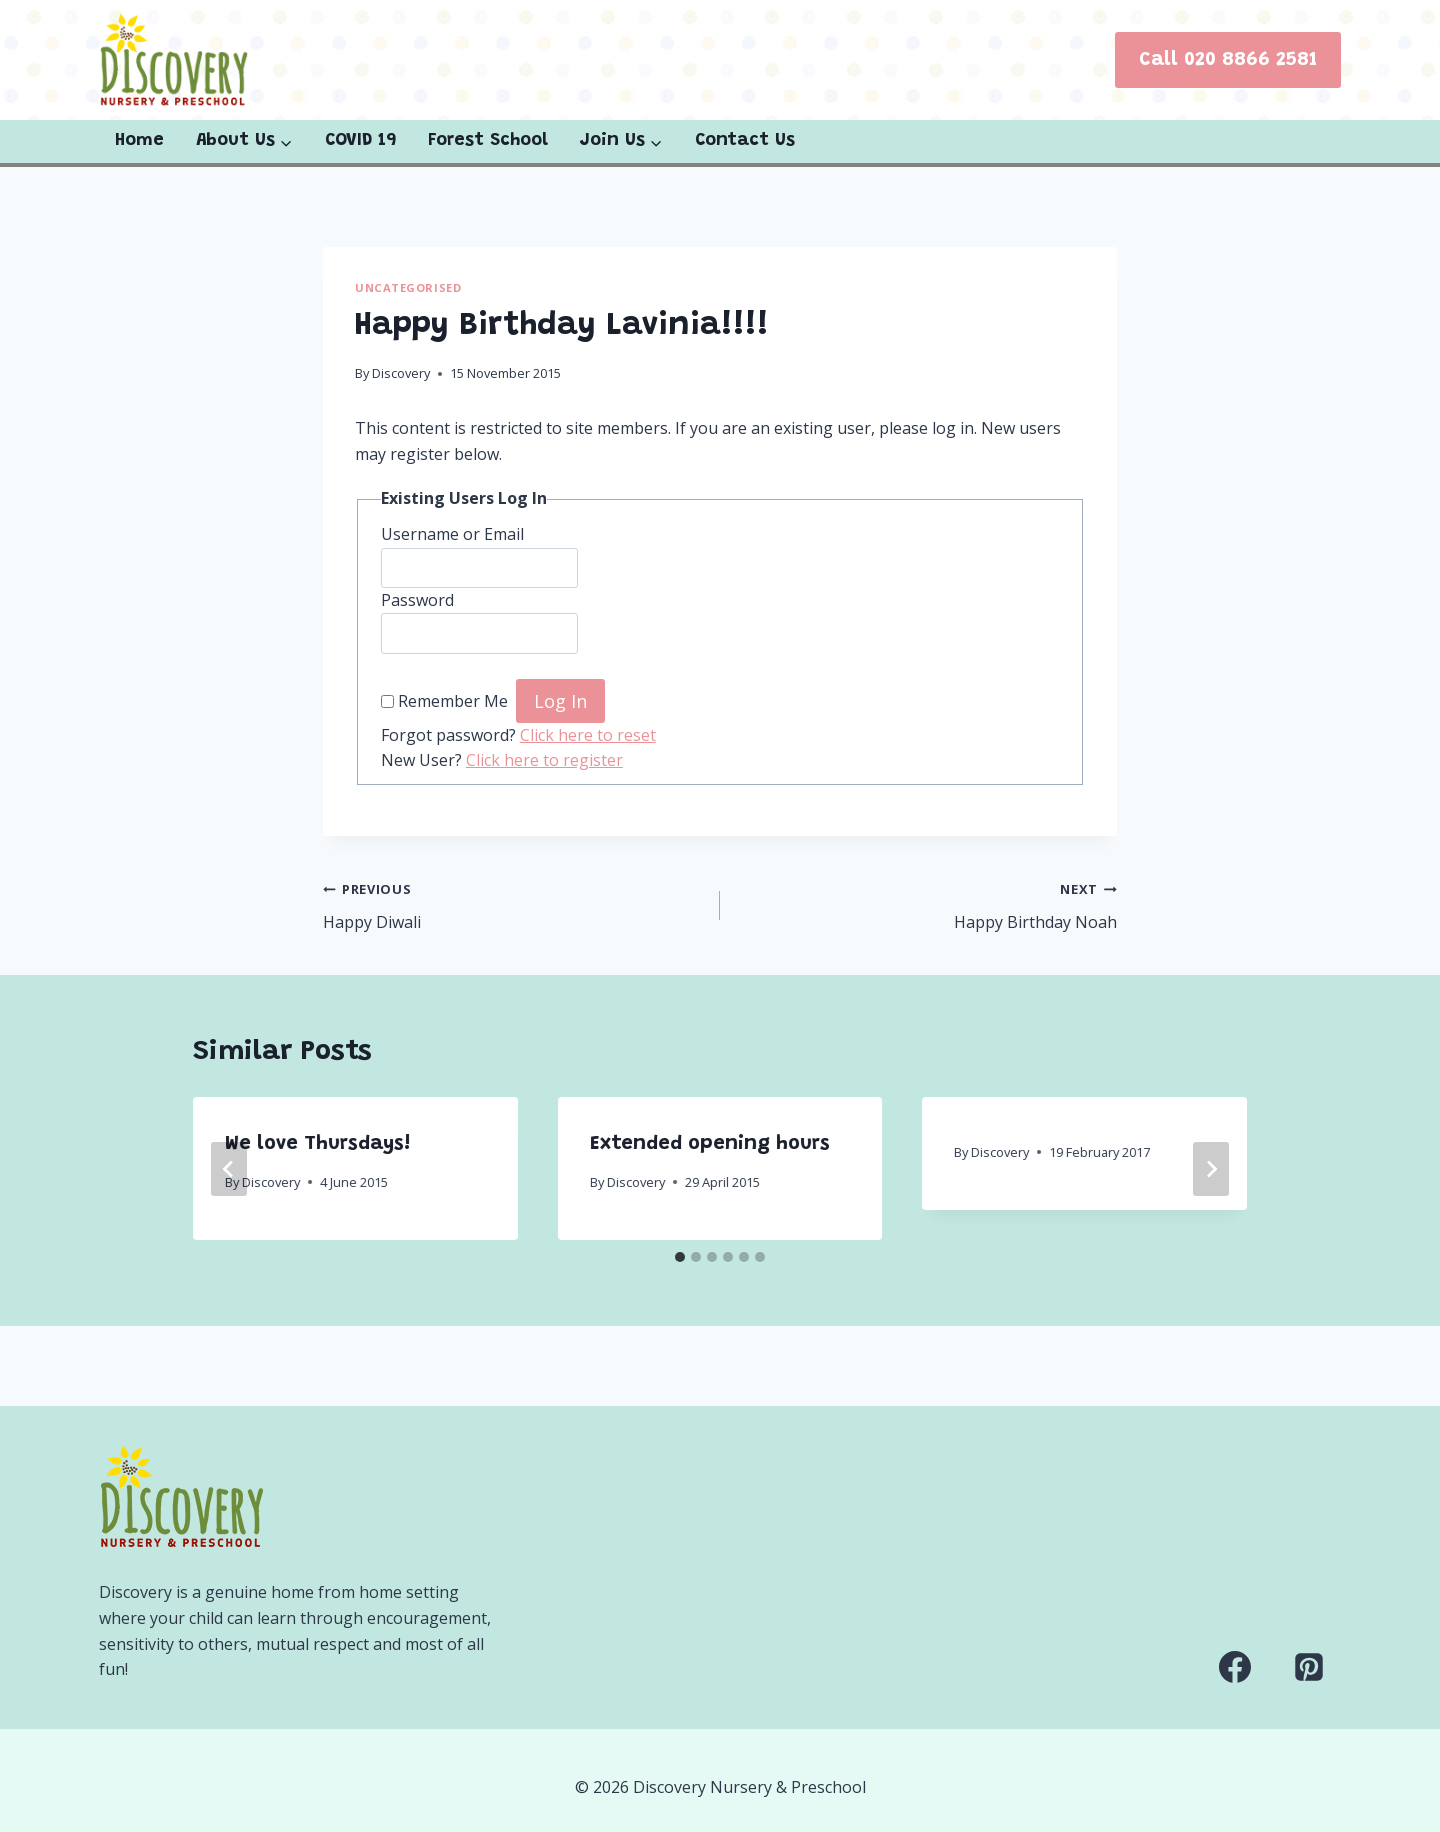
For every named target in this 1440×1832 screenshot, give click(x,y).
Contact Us (745, 141)
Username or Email (452, 534)
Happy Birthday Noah (926, 904)
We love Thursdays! (318, 1144)
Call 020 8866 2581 (1228, 60)
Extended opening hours (710, 1144)
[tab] (680, 1257)
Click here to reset (588, 735)
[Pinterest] (1309, 1667)
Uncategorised (408, 287)
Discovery (401, 373)
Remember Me (453, 702)
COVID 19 (360, 141)
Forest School (488, 141)
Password (417, 600)
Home (139, 141)
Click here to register (544, 760)
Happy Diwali (513, 904)
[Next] (1211, 1169)
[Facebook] (1235, 1667)
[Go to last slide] (229, 1169)
